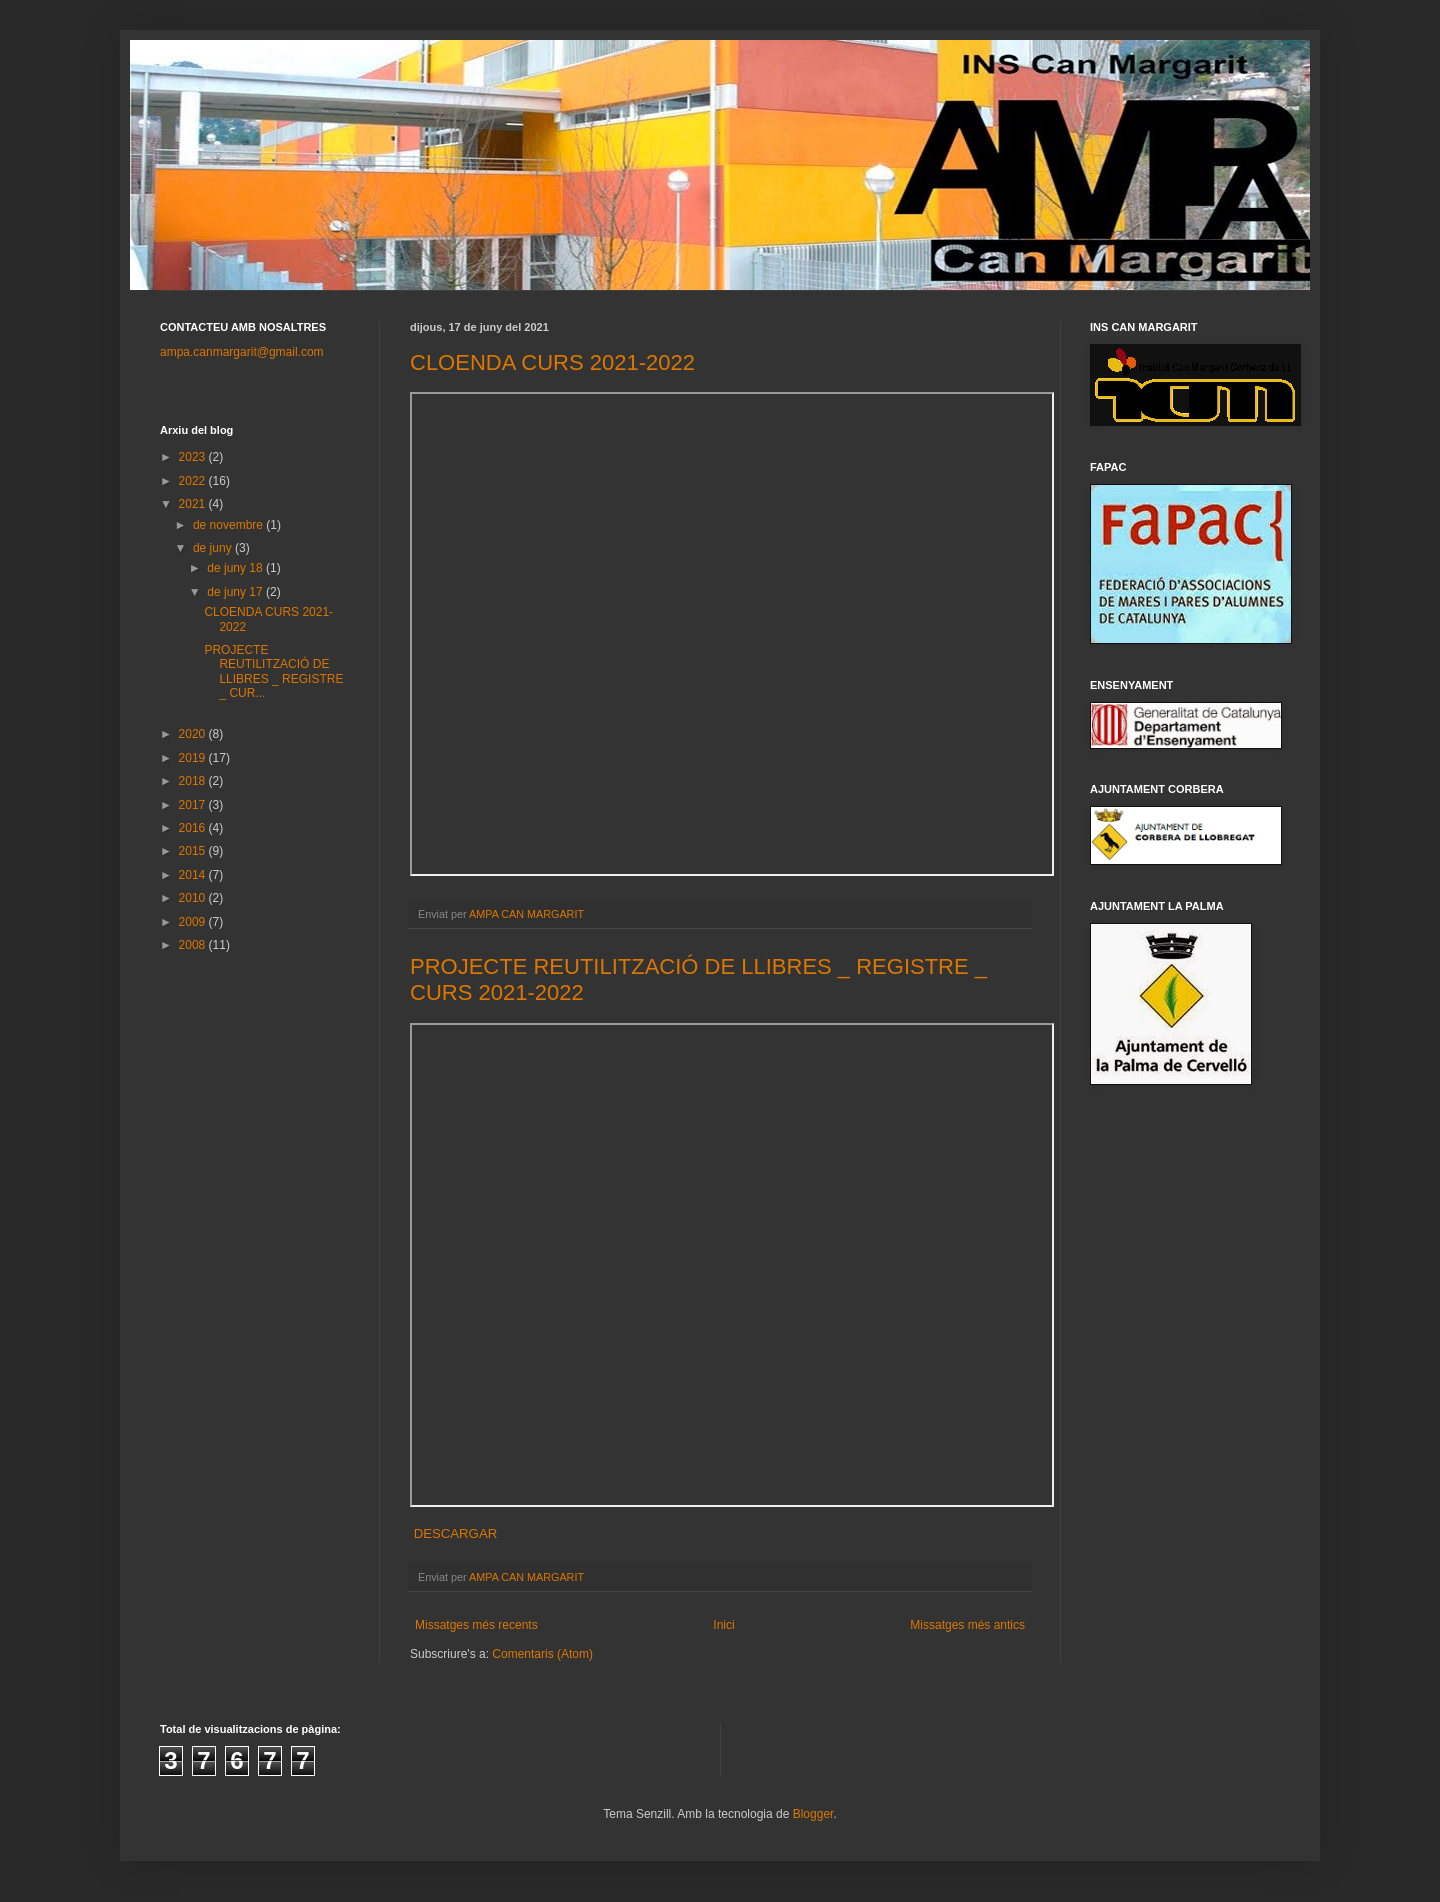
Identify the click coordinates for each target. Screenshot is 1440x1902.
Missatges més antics (967, 1625)
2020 (194, 734)
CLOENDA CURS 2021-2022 (552, 362)
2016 (194, 828)
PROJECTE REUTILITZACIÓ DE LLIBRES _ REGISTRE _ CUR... (273, 671)
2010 (194, 898)
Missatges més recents (476, 1625)
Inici (723, 1625)
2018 (194, 781)
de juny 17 (236, 592)
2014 (194, 875)
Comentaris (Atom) (542, 1654)
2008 (194, 945)
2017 (194, 805)
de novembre (229, 525)
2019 (194, 758)
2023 (194, 457)
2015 (194, 851)
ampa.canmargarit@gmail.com (242, 352)
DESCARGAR (453, 1533)
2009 (194, 922)
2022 (194, 481)
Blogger (813, 1814)
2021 (194, 504)
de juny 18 (236, 568)
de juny (214, 548)
